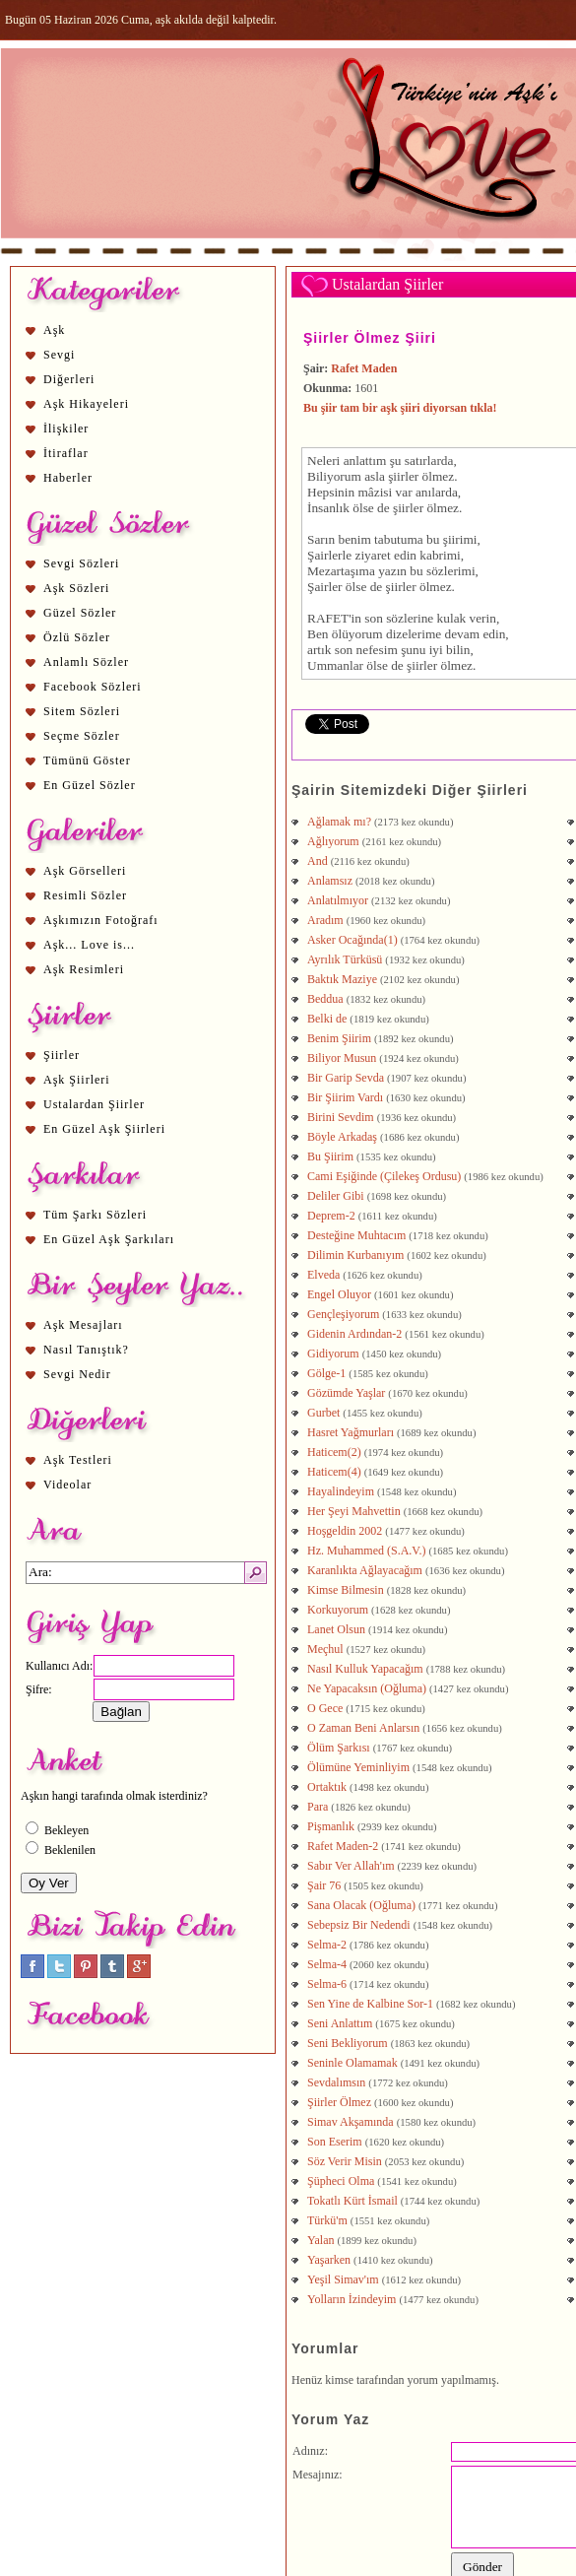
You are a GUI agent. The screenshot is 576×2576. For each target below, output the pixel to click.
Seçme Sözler (81, 736)
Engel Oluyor (339, 1294)
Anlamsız (329, 881)
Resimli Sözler (85, 895)
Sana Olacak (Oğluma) (361, 1905)
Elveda (323, 1275)
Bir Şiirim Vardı (345, 1097)
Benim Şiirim (339, 1038)
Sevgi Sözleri (81, 563)
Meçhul (325, 1649)
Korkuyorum (337, 1610)
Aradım (325, 920)
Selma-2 (327, 1944)
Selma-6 (327, 1984)
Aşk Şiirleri (76, 1080)
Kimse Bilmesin (345, 1590)
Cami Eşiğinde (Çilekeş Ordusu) (384, 1176)
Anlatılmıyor (337, 900)
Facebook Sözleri (92, 687)
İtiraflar (66, 453)
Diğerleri (69, 379)
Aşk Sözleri (76, 588)
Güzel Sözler (79, 613)
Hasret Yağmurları (350, 1432)
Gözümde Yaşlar (346, 1393)
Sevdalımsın (336, 2082)
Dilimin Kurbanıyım (355, 1255)
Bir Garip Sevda (345, 1078)
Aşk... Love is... (89, 945)
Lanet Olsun (336, 1629)
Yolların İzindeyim (351, 2299)
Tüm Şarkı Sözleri (95, 1215)
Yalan (320, 2240)
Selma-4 (327, 1964)
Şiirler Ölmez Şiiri (369, 338)
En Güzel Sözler (89, 785)
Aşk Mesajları (83, 1325)
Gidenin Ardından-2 (354, 1334)
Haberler (68, 478)
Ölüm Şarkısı (338, 1747)
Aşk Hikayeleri (86, 404)
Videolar (67, 1484)
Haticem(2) (334, 1452)
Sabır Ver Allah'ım (351, 1866)
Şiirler (61, 1055)
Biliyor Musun (341, 1058)
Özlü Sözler (76, 637)
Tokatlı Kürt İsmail (352, 2201)
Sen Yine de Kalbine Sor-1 (370, 2004)
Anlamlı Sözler (86, 662)
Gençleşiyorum (343, 1314)
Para (317, 1807)
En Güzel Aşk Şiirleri (104, 1129)
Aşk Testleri (77, 1460)
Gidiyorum (333, 1353)
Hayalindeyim (340, 1491)
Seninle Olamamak (352, 2063)
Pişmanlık (330, 1826)
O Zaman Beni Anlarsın (363, 1728)
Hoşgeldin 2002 (344, 1531)
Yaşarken (329, 2260)
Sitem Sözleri (81, 711)
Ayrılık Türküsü (344, 959)
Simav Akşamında (350, 2122)
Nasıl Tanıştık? (86, 1349)
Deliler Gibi (335, 1196)
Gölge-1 (326, 1373)
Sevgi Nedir (77, 1374)
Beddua (325, 999)
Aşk (54, 330)
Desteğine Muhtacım (356, 1235)
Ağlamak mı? (339, 821)
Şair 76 (324, 1885)
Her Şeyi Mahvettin (354, 1511)
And (317, 861)
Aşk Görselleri (84, 871)
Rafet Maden (364, 368)
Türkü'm (327, 2220)
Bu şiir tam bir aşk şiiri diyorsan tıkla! (400, 408)
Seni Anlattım (339, 2023)
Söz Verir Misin (344, 2161)
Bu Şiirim (330, 1156)
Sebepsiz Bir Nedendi (359, 1925)
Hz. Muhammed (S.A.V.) (366, 1550)
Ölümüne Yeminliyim (358, 1767)
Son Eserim (334, 2141)
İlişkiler (66, 428)
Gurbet (323, 1413)
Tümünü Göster (87, 760)
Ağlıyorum (333, 841)
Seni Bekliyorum (347, 2043)
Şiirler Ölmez (339, 2102)
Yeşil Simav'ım (343, 2279)
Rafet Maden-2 (342, 1846)
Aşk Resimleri (83, 969)
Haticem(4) (334, 1472)
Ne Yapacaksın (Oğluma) (366, 1688)
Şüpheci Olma (340, 2181)
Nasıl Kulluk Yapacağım (365, 1669)
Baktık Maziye (342, 979)
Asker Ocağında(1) (352, 940)
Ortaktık (327, 1787)
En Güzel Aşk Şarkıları (108, 1239)
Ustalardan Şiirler (94, 1104)
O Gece (325, 1708)
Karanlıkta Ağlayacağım (364, 1570)
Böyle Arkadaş (342, 1137)
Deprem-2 (331, 1215)
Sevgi (59, 355)
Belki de (327, 1018)
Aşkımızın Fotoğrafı (101, 920)
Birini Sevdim (340, 1117)
